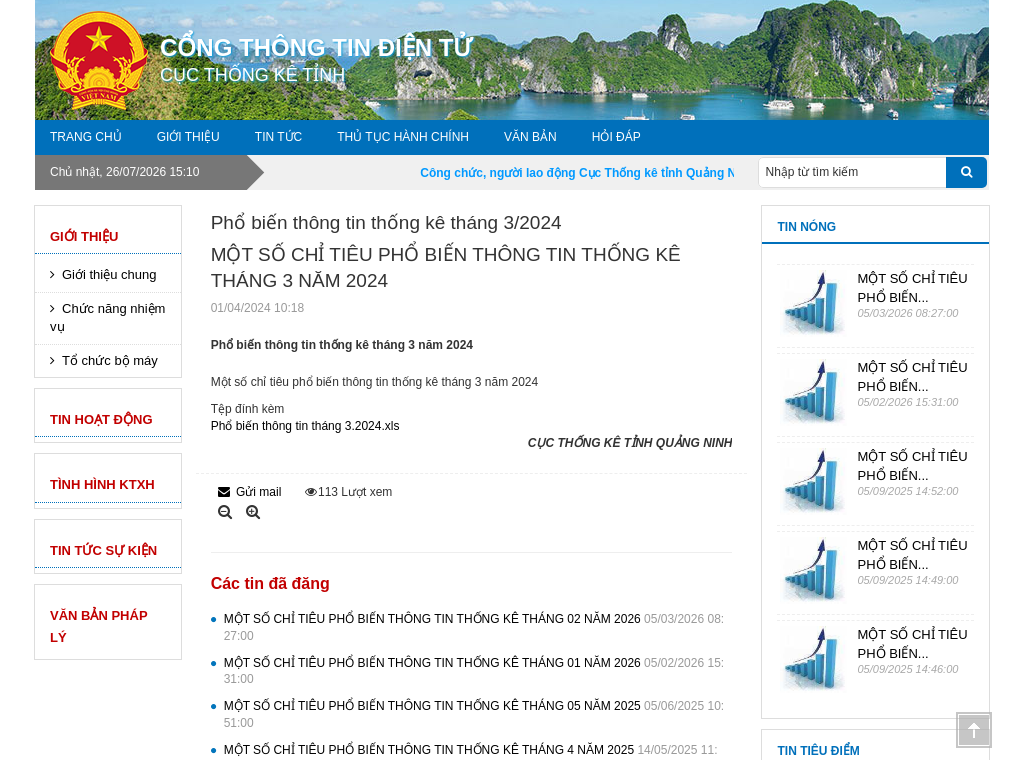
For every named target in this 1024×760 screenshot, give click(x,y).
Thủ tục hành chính (403, 137)
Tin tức (278, 137)
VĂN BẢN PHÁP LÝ (98, 626)
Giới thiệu (188, 137)
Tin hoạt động (101, 419)
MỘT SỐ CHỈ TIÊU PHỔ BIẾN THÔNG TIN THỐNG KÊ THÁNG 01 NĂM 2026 (474, 671)
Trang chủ (86, 137)
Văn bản (530, 137)
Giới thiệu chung (109, 274)
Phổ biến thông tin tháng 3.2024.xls (305, 426)
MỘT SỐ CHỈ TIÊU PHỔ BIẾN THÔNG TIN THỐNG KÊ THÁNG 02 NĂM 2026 (474, 627)
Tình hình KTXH (102, 484)
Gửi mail (250, 492)
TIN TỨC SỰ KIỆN (103, 550)
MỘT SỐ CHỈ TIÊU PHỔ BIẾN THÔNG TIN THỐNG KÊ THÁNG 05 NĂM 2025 (474, 714)
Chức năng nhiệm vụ (107, 318)
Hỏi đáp (616, 137)
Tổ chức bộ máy (110, 360)
